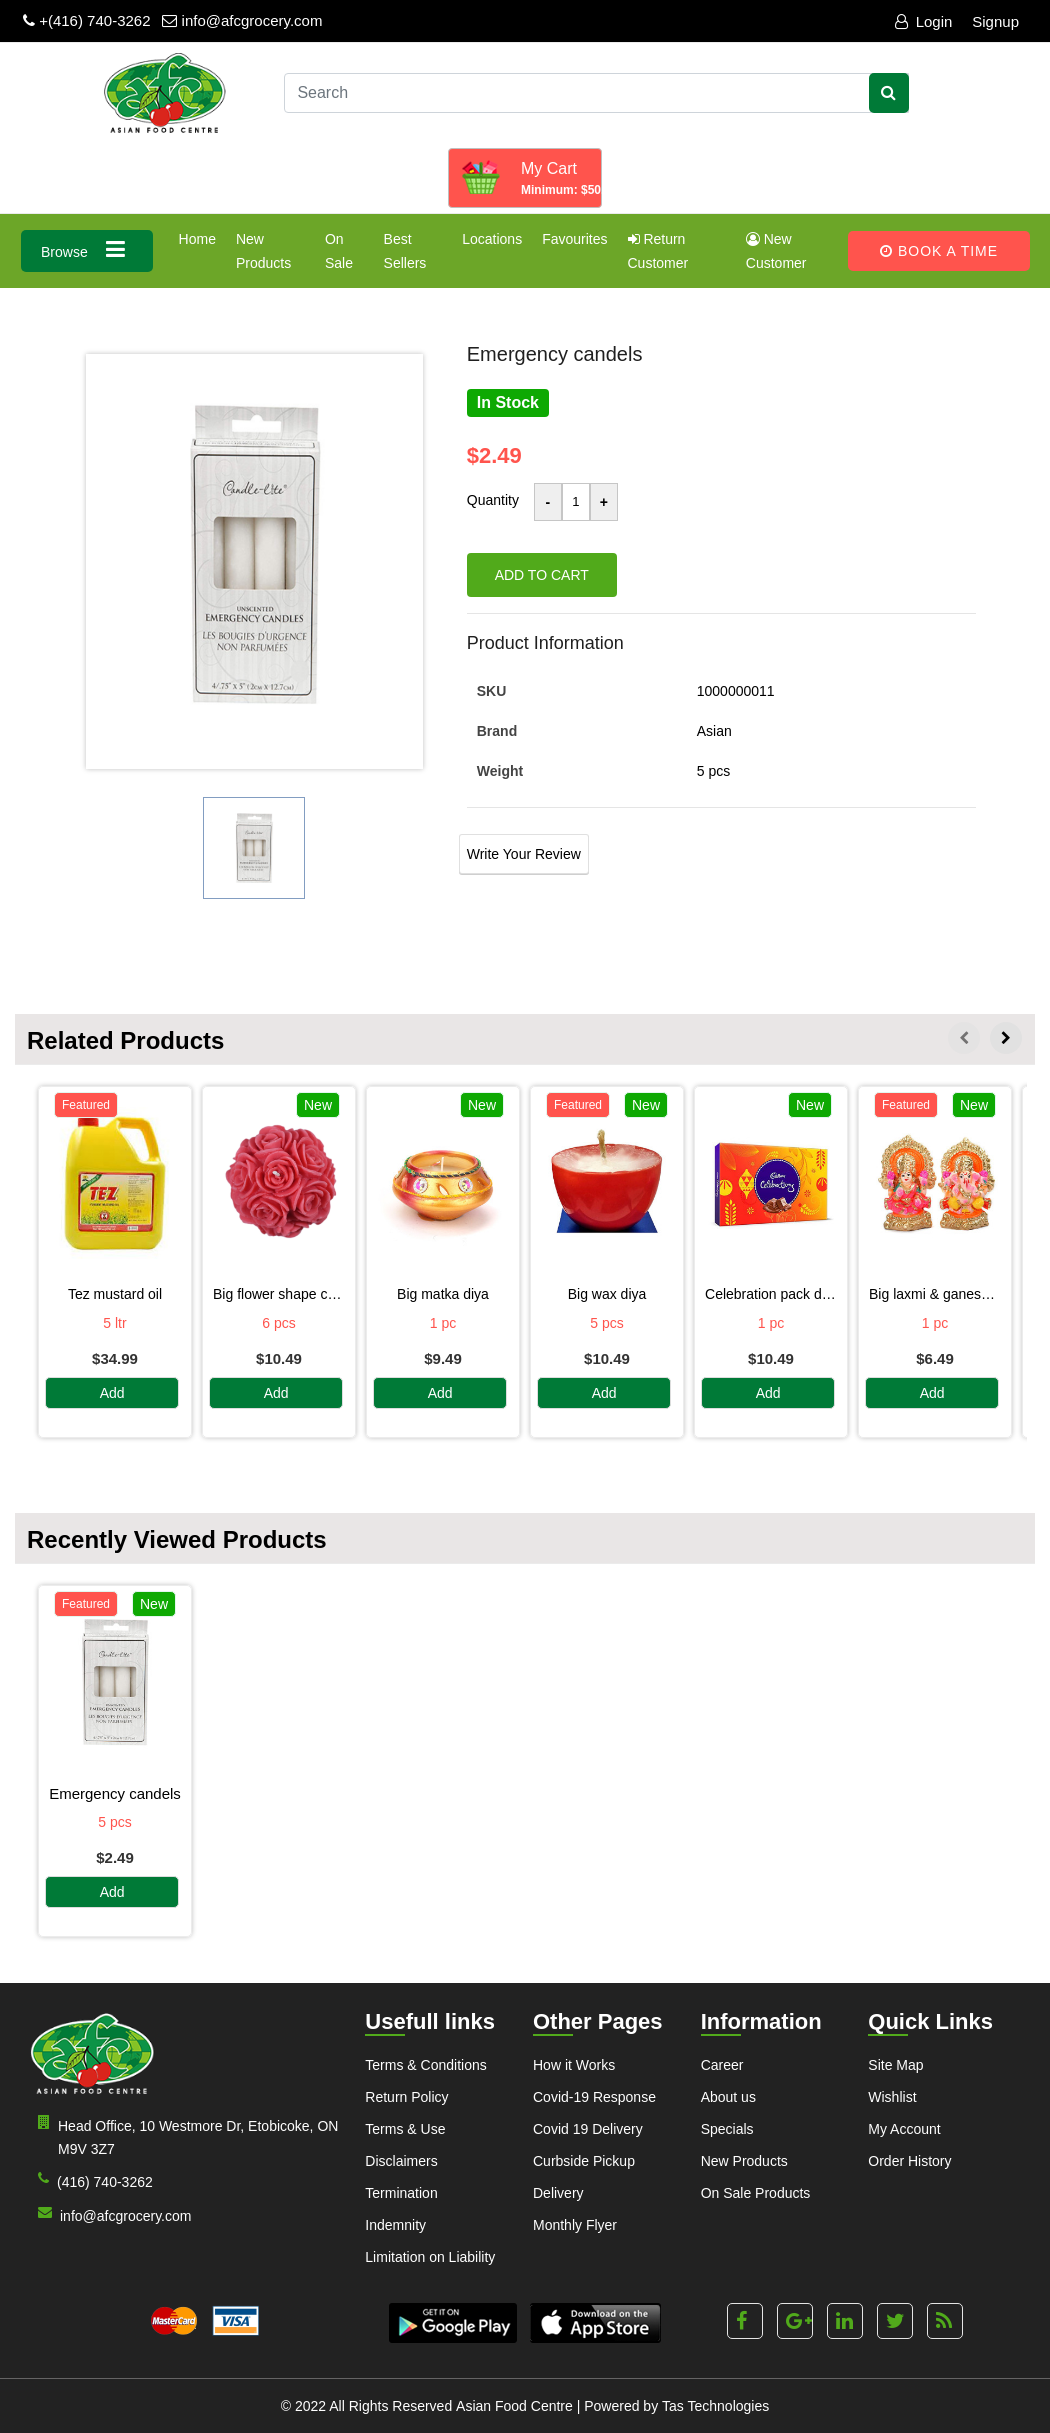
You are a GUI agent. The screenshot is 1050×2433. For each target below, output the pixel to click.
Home (197, 239)
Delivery (558, 2193)
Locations (492, 239)
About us (728, 2097)
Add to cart (542, 575)
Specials (727, 2129)
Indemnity (395, 2225)
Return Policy (406, 2097)
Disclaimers (401, 2161)
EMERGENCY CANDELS (115, 1793)
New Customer (776, 251)
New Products (263, 251)
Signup (995, 21)
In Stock (508, 402)
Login (924, 21)
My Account (904, 2129)
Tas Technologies (715, 2406)
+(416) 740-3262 (87, 20)
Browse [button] (87, 249)
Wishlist (892, 2097)
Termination (401, 2193)
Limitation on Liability (430, 2257)
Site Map (895, 2065)
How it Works (574, 2065)
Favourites (574, 239)
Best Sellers (405, 251)
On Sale (339, 251)
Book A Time (939, 251)
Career (722, 2065)
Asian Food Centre (514, 2406)
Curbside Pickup (584, 2161)
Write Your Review (524, 854)
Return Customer (658, 251)
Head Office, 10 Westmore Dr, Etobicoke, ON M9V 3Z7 (184, 2136)
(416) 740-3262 (91, 2180)
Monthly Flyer (575, 2225)
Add (112, 1394)
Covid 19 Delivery (588, 2129)
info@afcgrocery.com (242, 20)
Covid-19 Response (594, 2097)
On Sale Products (756, 2193)
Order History (909, 2161)
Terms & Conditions (425, 2065)
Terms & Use (405, 2129)
